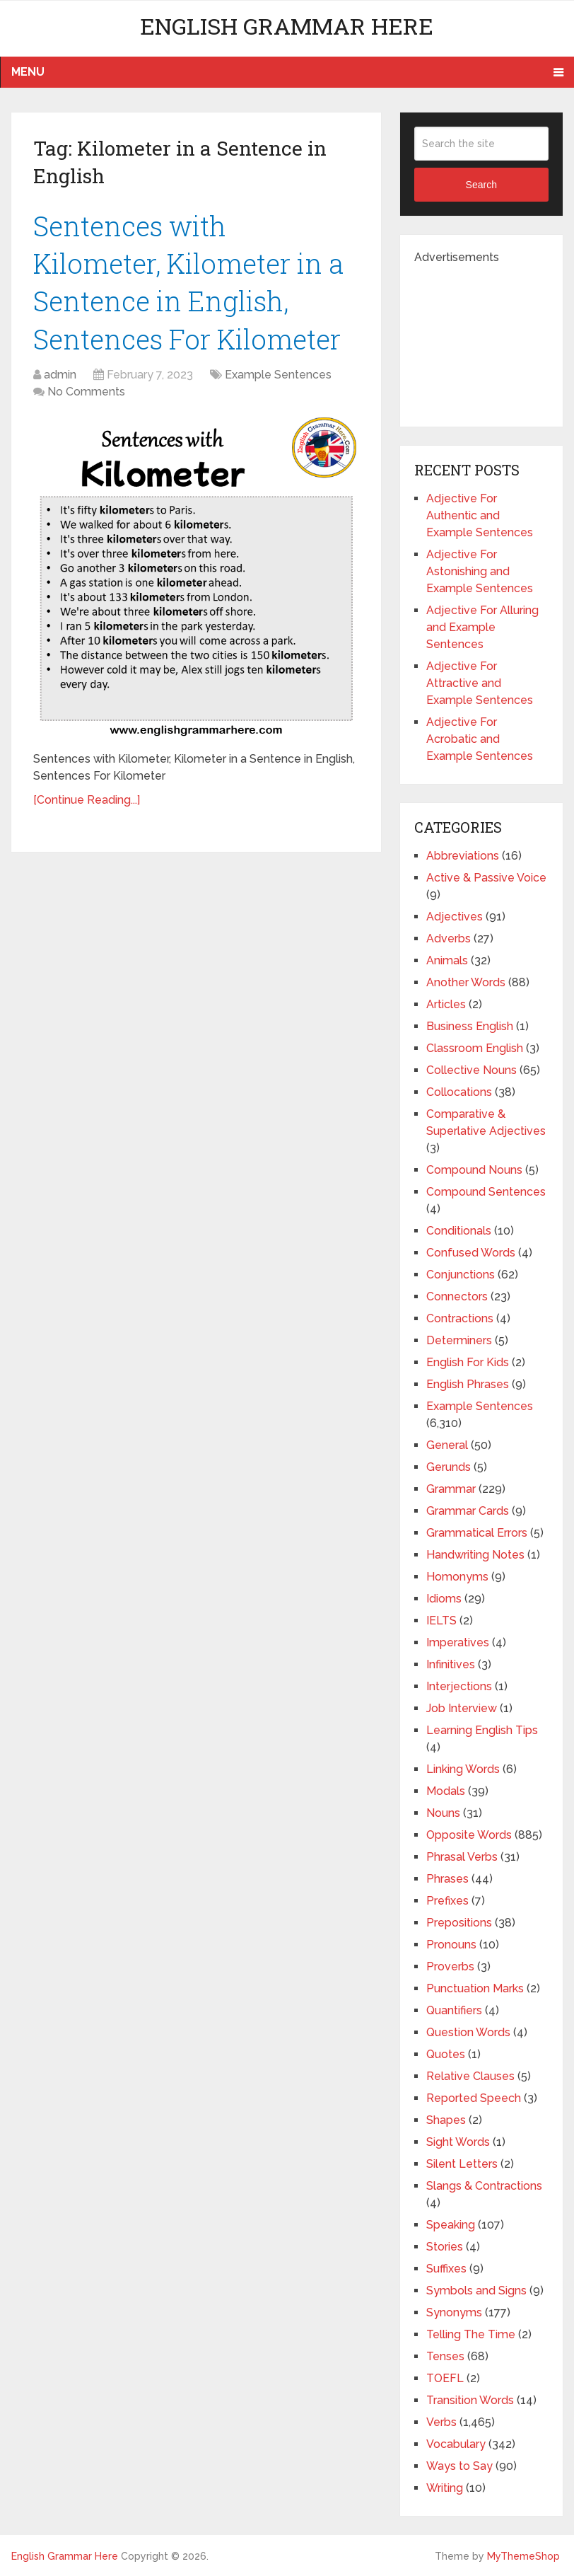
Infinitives (450, 1664)
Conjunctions (460, 1274)
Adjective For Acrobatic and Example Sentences (479, 739)
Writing (444, 2488)
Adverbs (448, 938)
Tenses (445, 2356)
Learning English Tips (482, 1730)
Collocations (459, 1092)
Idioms (444, 1598)
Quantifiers (454, 2010)
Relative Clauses (470, 2076)
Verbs (441, 2422)
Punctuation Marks (475, 1988)
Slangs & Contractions (484, 2186)
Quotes (445, 2054)
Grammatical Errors (476, 1533)
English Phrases (467, 1384)
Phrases (447, 1878)
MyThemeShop (523, 2556)
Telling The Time (470, 2334)
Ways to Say (459, 2466)
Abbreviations (462, 855)
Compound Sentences (486, 1192)
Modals (445, 1791)
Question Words (468, 2032)
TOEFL (445, 2378)
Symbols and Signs (476, 2290)
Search (481, 184)
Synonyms (454, 2312)
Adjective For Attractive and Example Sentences (479, 683)
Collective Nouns (471, 1070)
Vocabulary (456, 2444)
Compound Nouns (474, 1170)
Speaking (450, 2224)
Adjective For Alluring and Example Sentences (482, 627)
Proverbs (450, 1966)
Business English (469, 1026)
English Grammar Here (286, 26)
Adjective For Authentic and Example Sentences (479, 515)
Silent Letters (462, 2164)
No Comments (86, 391)
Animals (447, 960)
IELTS (441, 1620)
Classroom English (474, 1048)
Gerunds (448, 1467)
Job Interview (461, 1708)
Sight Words (458, 2142)
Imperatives (457, 1642)
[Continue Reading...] (86, 800)
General (447, 1445)
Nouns (443, 1813)
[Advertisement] (494, 337)
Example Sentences (278, 374)
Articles (446, 1004)
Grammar (451, 1489)
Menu (28, 72)
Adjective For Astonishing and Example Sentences (479, 571)
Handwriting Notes (475, 1554)
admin (60, 374)
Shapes (446, 2120)
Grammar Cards (467, 1511)
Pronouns (451, 1944)
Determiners (459, 1340)
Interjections (459, 1686)
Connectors (457, 1296)
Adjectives (454, 916)
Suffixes (446, 2268)
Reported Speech (473, 2098)
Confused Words (470, 1252)
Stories (444, 2246)
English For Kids (467, 1362)
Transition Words (470, 2400)
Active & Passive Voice (486, 877)
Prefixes (447, 1900)
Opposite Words (469, 1835)
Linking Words (463, 1769)
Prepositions (459, 1922)
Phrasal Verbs (462, 1857)
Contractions (459, 1318)
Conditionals (458, 1230)
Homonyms (457, 1576)
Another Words (465, 982)
